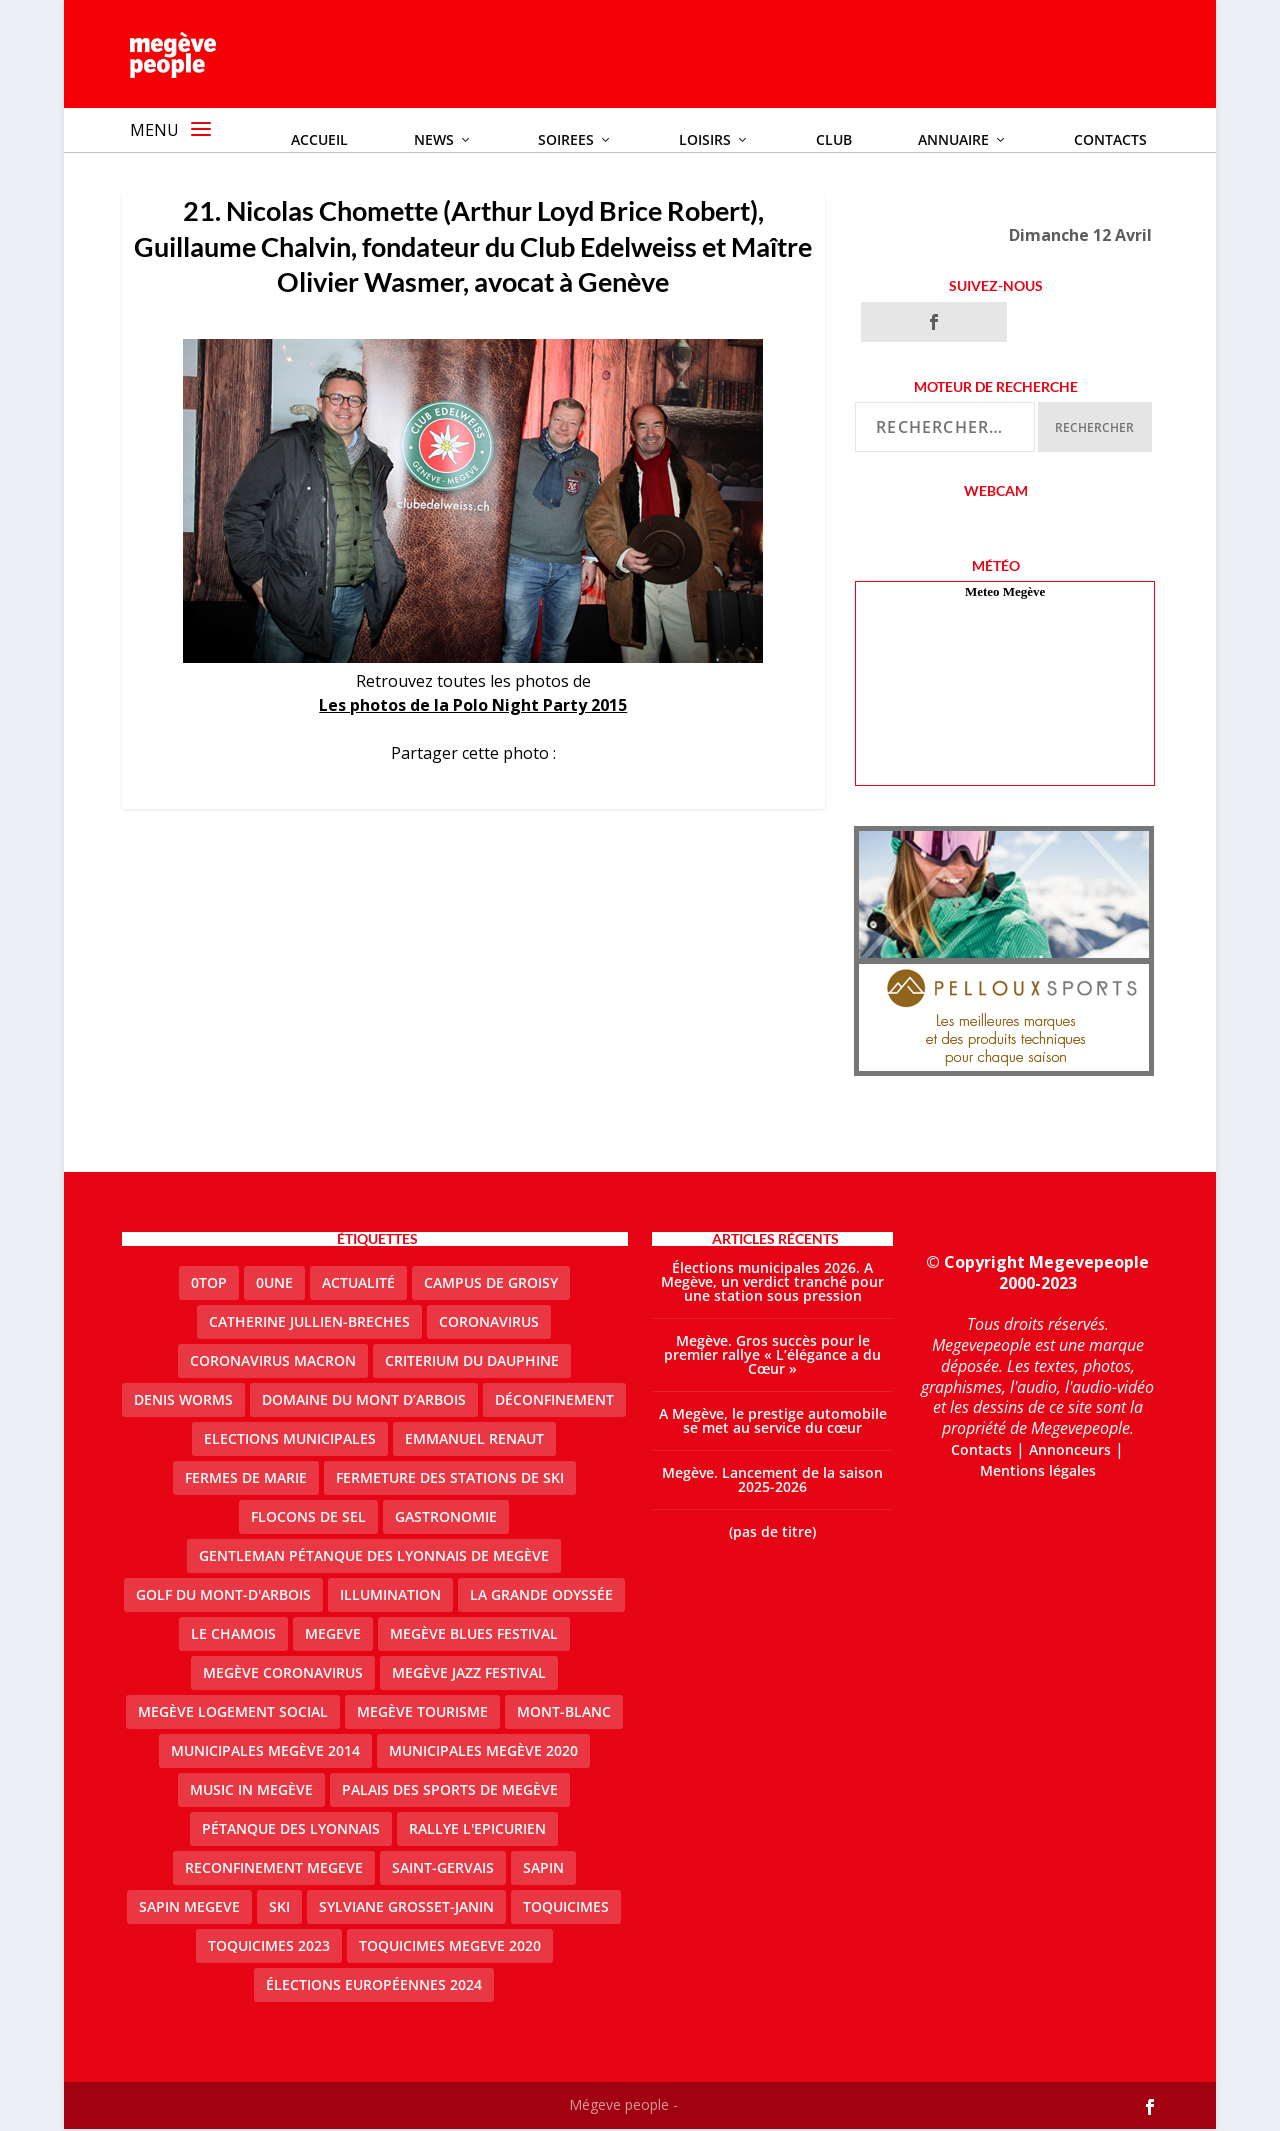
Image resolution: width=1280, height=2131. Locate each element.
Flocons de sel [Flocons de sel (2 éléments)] (308, 1517)
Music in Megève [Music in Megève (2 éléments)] (251, 1790)
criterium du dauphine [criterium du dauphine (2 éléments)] (472, 1361)
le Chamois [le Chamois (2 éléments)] (233, 1634)
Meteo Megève (1005, 593)
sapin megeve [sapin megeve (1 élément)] (189, 1907)
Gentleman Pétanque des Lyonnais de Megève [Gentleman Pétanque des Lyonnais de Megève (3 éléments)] (374, 1556)
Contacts (981, 1451)
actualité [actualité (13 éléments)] (358, 1283)
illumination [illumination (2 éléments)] (390, 1595)
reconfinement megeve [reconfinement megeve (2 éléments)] (274, 1868)
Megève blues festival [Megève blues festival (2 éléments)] (474, 1634)
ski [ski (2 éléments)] (279, 1907)
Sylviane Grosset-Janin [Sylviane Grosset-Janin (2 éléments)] (406, 1907)
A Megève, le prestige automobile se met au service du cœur (773, 1421)
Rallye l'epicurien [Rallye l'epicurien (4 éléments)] (477, 1829)
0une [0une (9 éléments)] (274, 1283)
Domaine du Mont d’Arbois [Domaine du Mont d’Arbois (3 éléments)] (364, 1400)
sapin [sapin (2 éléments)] (543, 1868)
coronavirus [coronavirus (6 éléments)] (489, 1322)
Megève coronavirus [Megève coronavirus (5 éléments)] (283, 1673)
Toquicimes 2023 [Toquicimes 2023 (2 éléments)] (269, 1946)
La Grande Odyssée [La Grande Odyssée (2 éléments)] (541, 1595)
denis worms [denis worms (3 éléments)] (183, 1400)
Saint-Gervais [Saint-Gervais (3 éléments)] (443, 1868)
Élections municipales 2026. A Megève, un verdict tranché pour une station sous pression (772, 1282)
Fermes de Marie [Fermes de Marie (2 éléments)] (246, 1478)
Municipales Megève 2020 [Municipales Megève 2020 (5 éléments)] (483, 1751)
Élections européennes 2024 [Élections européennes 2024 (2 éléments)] (374, 1985)
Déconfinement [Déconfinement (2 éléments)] (554, 1400)
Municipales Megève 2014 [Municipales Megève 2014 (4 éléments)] (265, 1751)
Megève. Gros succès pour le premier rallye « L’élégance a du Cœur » (772, 1355)
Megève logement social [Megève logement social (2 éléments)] (233, 1712)
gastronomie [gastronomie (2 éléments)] (446, 1517)
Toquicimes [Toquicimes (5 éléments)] (566, 1907)
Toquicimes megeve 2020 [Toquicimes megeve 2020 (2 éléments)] (450, 1946)
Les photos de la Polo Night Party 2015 (473, 706)
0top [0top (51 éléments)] (209, 1283)
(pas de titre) (772, 1532)
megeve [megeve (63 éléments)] (333, 1634)
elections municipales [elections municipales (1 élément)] (290, 1439)
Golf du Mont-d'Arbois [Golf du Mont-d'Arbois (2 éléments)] (223, 1595)
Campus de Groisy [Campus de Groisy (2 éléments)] (491, 1283)
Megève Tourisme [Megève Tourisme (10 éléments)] (422, 1712)
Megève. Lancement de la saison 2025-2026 (772, 1480)
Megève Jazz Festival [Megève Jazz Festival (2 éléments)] (469, 1673)
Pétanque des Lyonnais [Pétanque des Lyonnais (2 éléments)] (291, 1829)
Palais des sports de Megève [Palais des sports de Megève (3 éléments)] (450, 1790)
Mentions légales (1038, 1471)
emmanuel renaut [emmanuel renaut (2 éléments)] (474, 1439)
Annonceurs (1070, 1451)
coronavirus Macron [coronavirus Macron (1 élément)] (273, 1361)
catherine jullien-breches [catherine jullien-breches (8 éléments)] (309, 1322)
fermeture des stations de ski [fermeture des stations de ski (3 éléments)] (450, 1478)
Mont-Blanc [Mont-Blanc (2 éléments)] (564, 1712)
